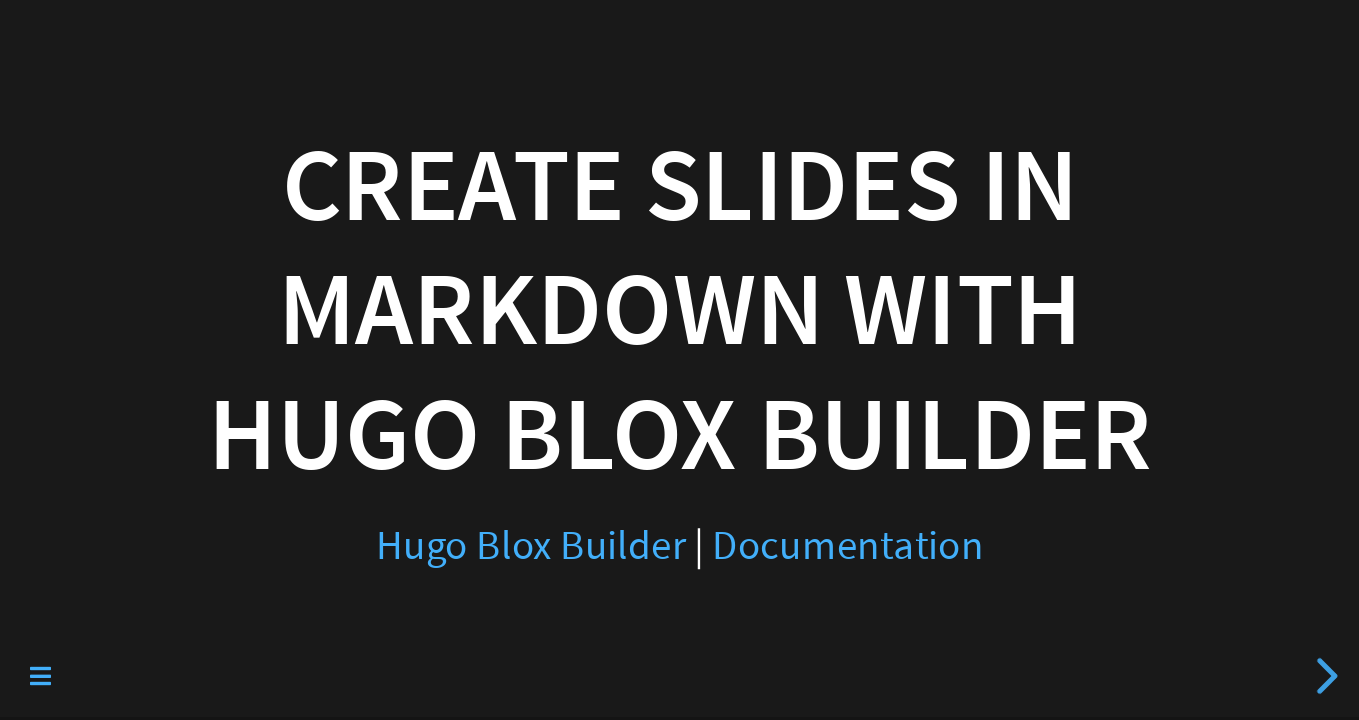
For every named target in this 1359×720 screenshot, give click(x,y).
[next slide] (1324, 676)
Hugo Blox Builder (531, 545)
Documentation (848, 545)
